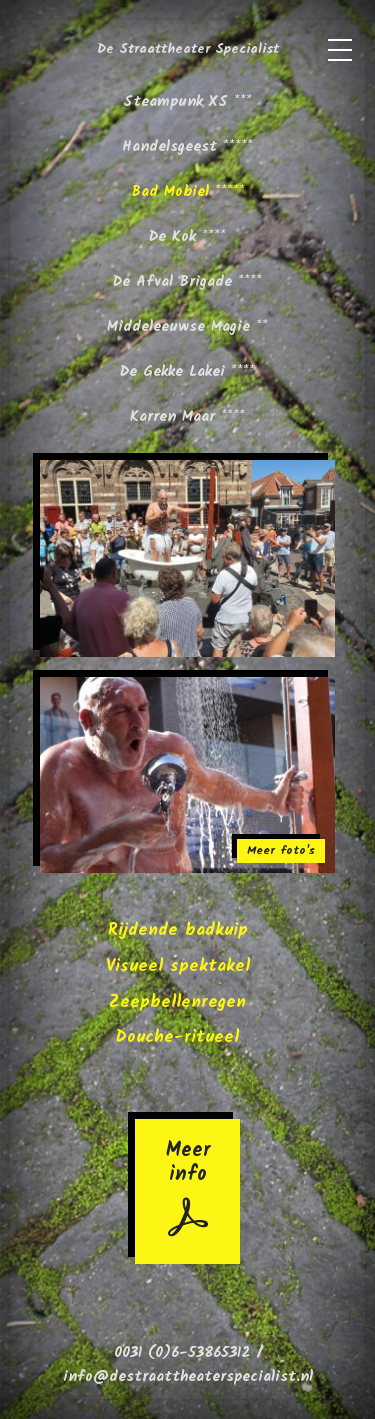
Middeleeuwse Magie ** (187, 327)
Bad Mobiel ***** (188, 192)
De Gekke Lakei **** (187, 372)
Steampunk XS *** (187, 102)
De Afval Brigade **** (187, 282)
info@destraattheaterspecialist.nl (188, 1377)
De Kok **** (187, 237)
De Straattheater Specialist (188, 49)
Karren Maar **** (187, 417)
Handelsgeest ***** (187, 147)
